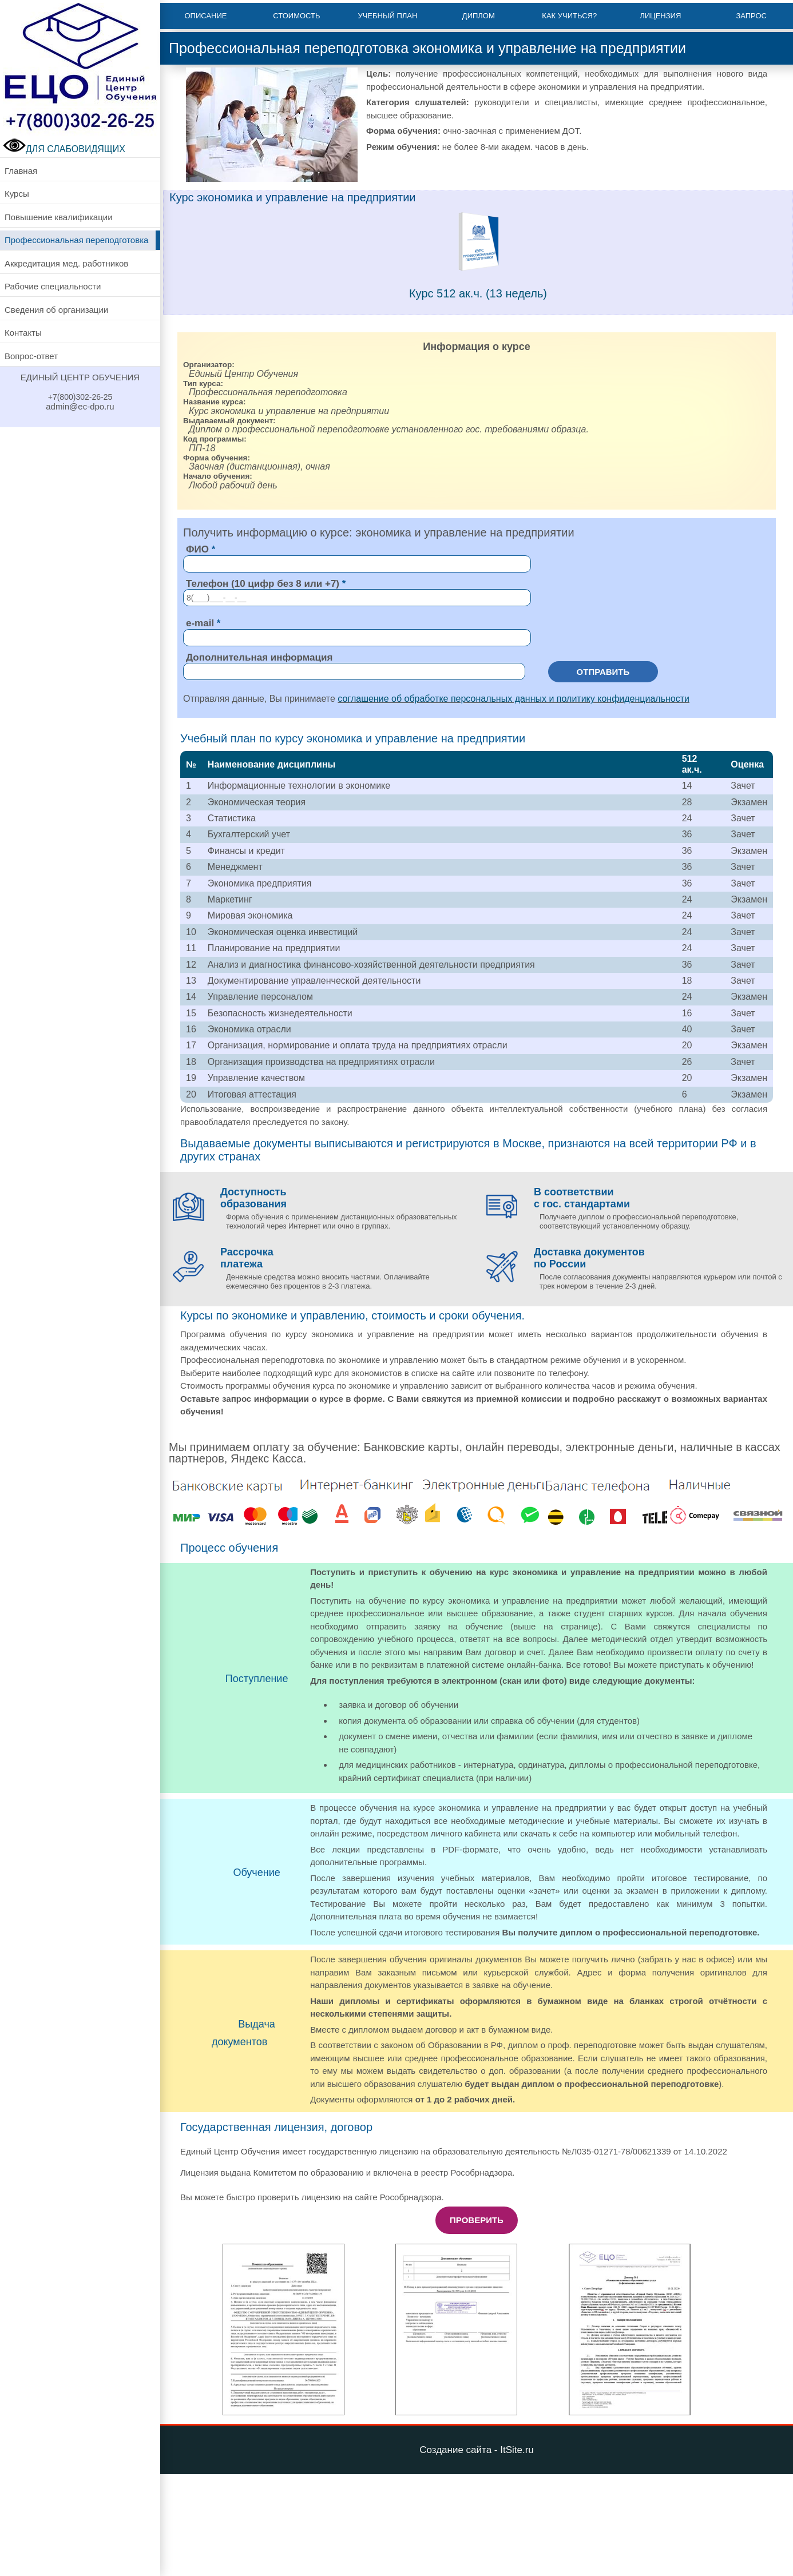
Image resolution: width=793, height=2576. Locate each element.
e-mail (200, 623)
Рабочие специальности (53, 286)
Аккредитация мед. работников (66, 263)
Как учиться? (569, 15)
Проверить (476, 2220)
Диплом (478, 15)
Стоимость (296, 15)
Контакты (23, 332)
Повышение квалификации (59, 217)
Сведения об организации (56, 310)
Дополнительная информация (259, 657)
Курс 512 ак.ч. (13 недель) (478, 293)
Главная (21, 171)
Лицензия (660, 15)
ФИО (197, 549)
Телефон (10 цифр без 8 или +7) (262, 583)
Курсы (17, 193)
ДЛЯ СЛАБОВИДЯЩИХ (64, 149)
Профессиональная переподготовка (76, 240)
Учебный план (387, 15)
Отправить (603, 672)
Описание (205, 15)
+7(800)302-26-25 (80, 396)
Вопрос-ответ (31, 356)
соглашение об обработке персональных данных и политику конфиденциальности (513, 698)
